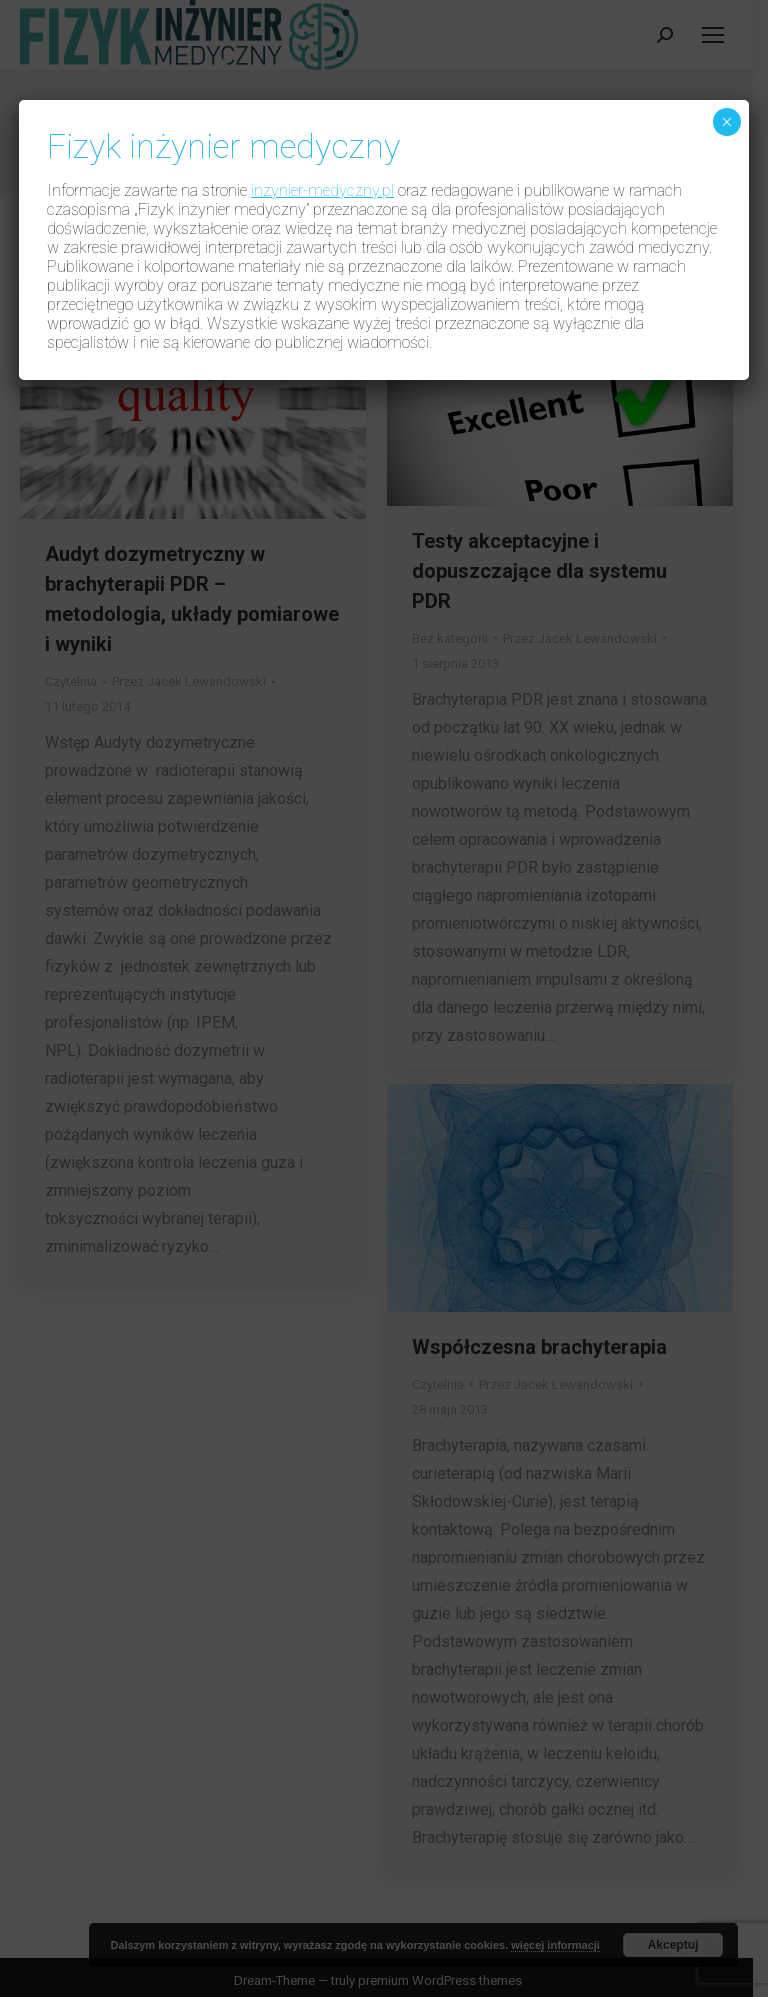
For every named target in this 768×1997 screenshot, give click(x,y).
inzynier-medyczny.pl (322, 190)
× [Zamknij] (726, 122)
